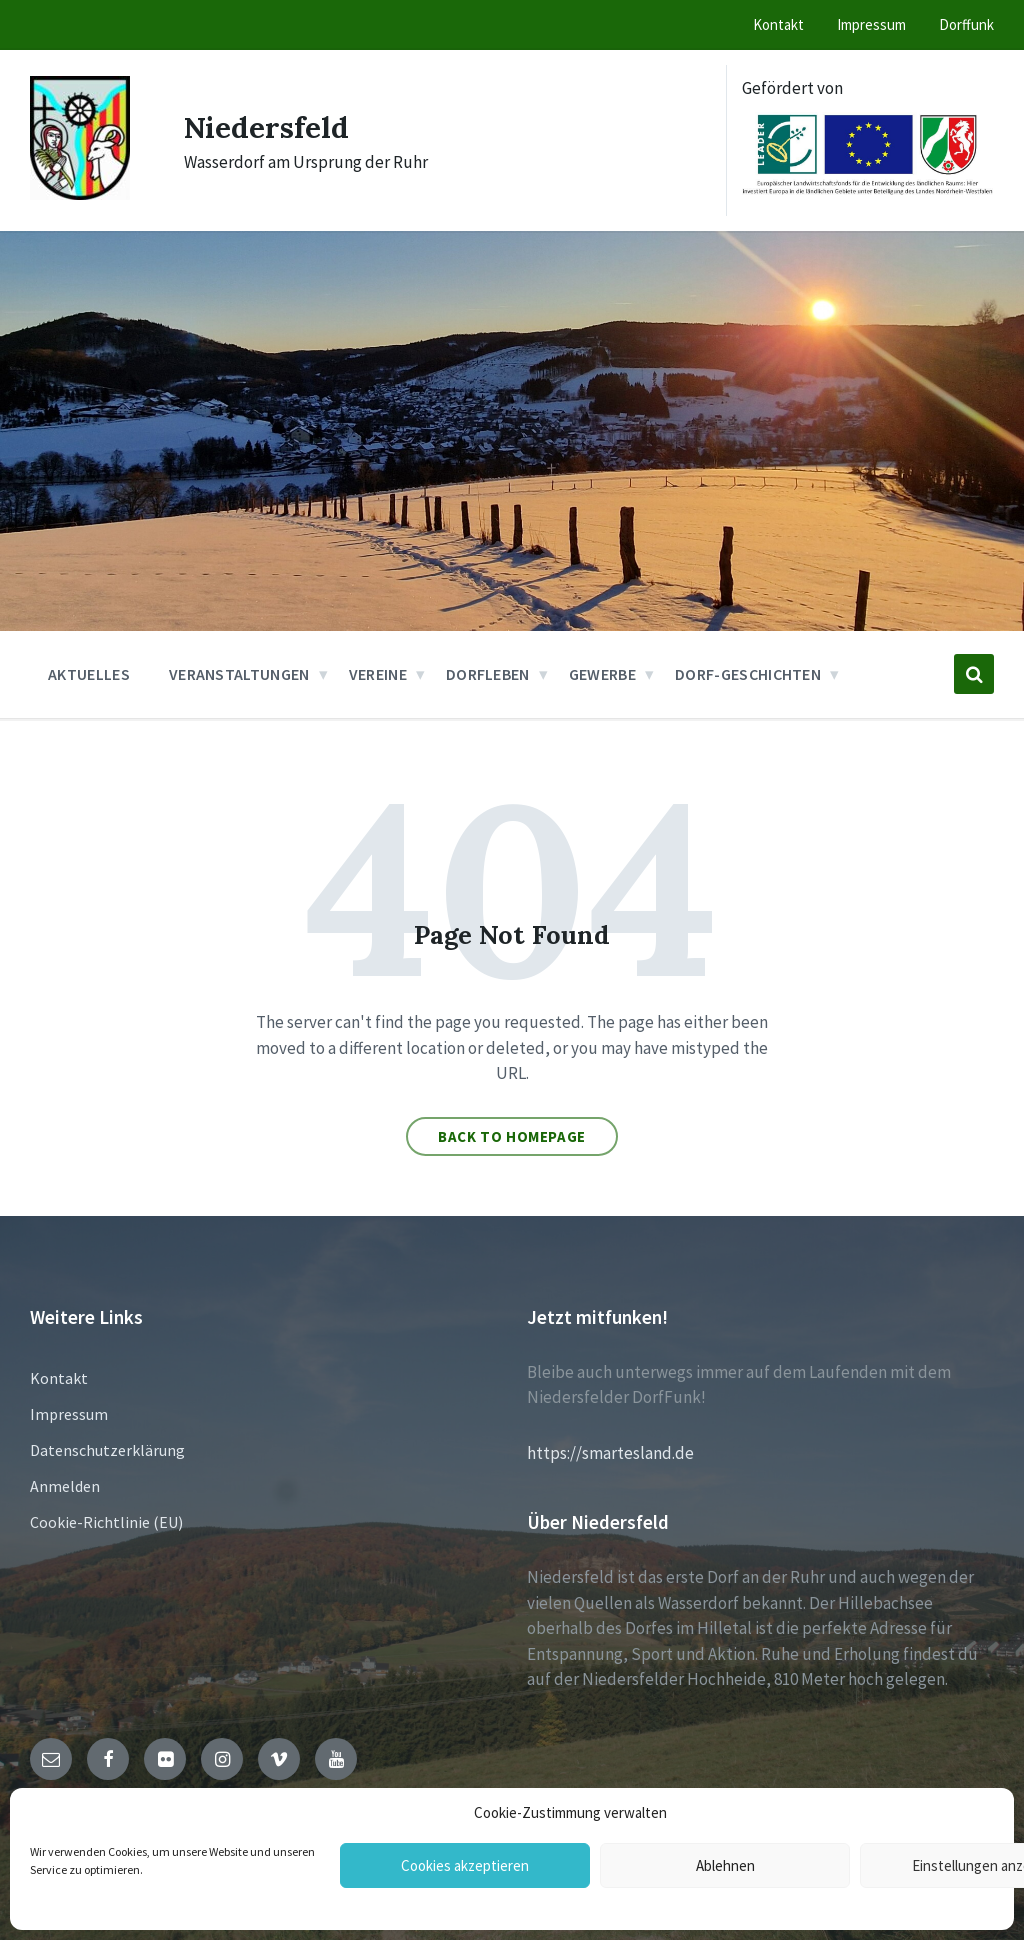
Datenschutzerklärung (107, 1450)
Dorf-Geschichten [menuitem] (748, 674)
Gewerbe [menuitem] (602, 674)
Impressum (69, 1414)
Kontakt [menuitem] (778, 24)
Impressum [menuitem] (871, 24)
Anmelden (65, 1486)
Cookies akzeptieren (465, 1865)
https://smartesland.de (610, 1453)
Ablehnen (725, 1865)
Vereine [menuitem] (378, 674)
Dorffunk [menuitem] (966, 24)
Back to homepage (512, 1136)
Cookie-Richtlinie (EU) (106, 1522)
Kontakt (59, 1378)
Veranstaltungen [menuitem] (239, 674)
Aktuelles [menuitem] (89, 674)
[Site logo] (80, 194)
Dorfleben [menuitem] (488, 674)
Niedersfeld (268, 127)
